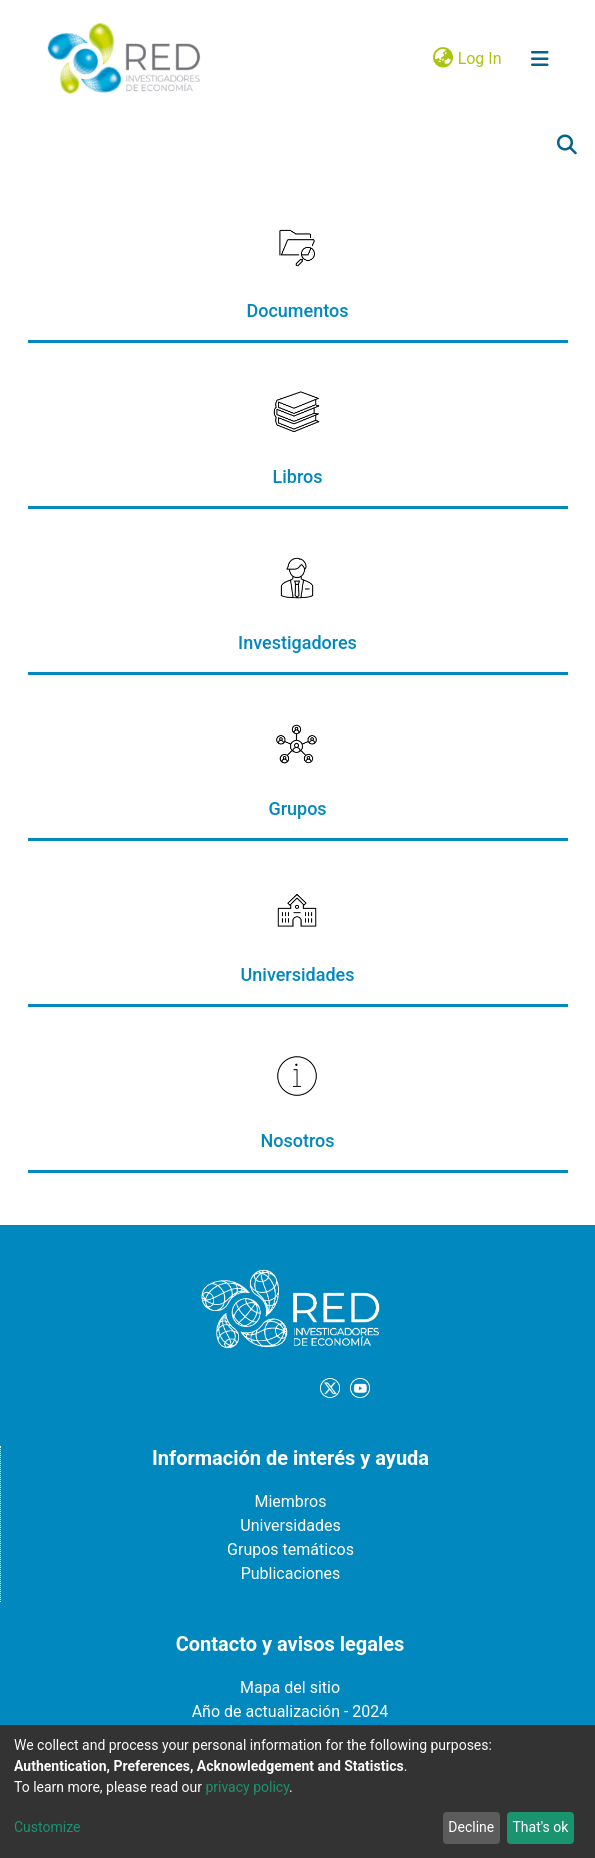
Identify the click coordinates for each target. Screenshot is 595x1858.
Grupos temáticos (290, 1549)
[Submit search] (566, 145)
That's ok (540, 1827)
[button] (443, 59)
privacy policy (247, 1787)
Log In (481, 58)
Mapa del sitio (290, 1687)
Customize (47, 1827)
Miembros (290, 1501)
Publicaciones (291, 1573)
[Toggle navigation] (540, 59)
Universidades (290, 1525)
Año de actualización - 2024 (290, 1711)
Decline (471, 1827)
